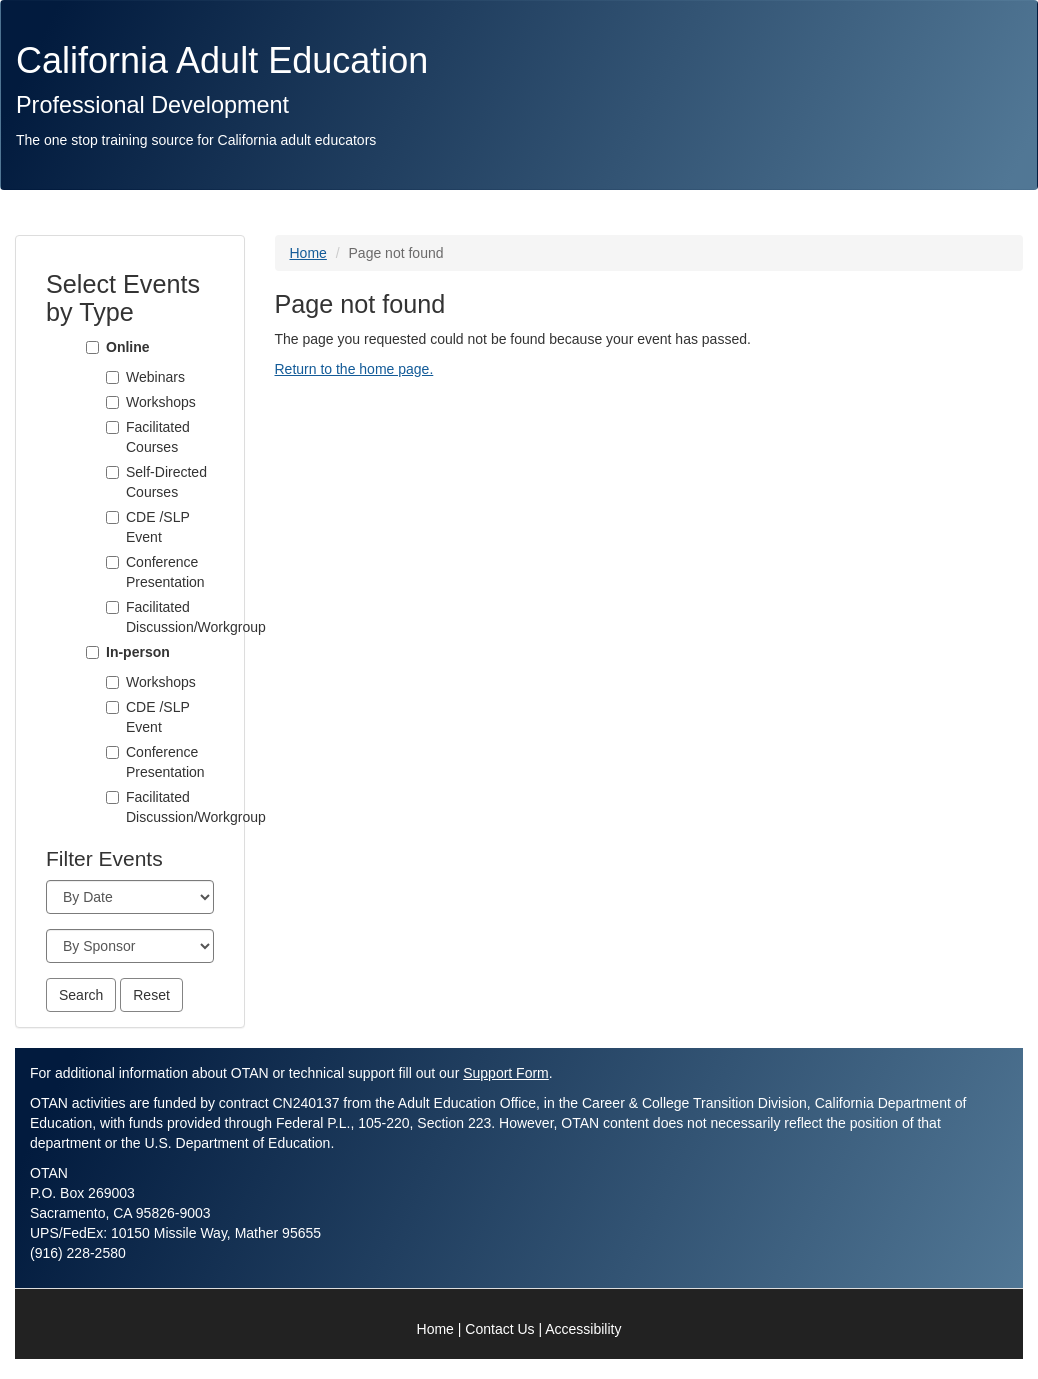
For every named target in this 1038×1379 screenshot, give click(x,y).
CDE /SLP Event (158, 527)
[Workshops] (112, 402)
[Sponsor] (130, 946)
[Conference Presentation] (112, 562)
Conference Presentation (165, 572)
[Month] (130, 897)
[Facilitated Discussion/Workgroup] (112, 607)
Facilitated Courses (158, 437)
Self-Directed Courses (166, 482)
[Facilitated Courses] (112, 427)
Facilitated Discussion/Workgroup (170, 617)
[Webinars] (112, 377)
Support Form (506, 1073)
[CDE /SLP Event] (112, 517)
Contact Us (499, 1329)
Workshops (161, 402)
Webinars (155, 377)
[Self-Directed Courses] (112, 472)
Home (308, 253)
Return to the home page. (354, 369)
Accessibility (583, 1329)
